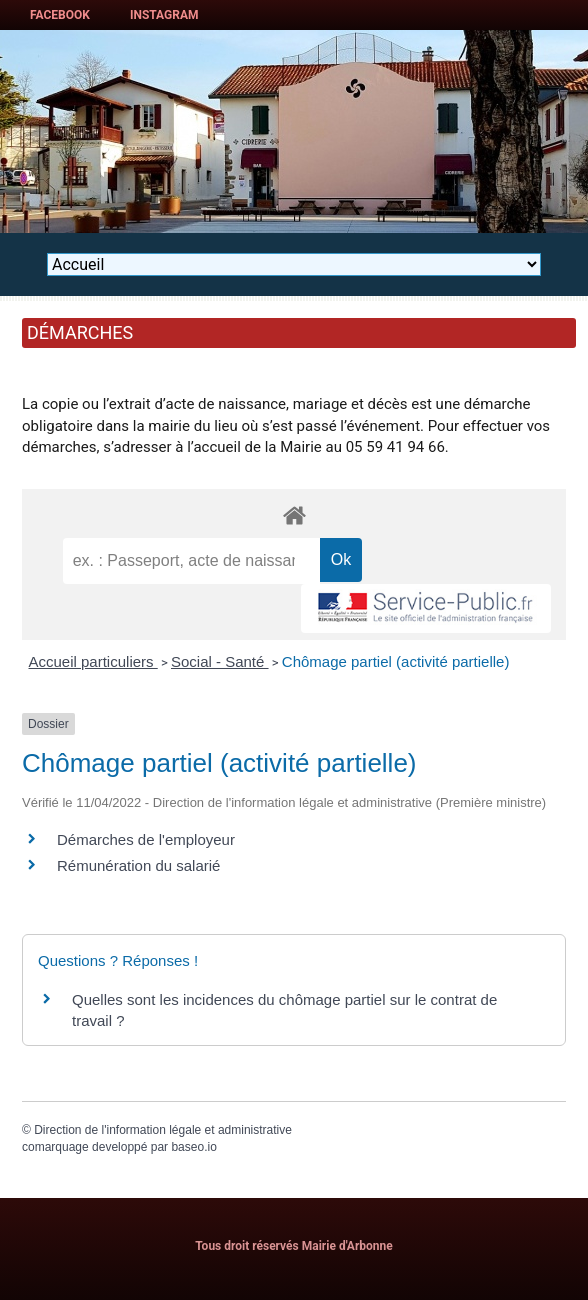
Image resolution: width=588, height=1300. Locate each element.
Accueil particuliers (93, 661)
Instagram (164, 15)
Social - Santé (220, 661)
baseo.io (193, 1147)
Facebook (60, 15)
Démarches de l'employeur (146, 839)
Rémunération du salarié (138, 865)
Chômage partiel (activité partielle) (396, 661)
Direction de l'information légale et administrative (163, 1130)
